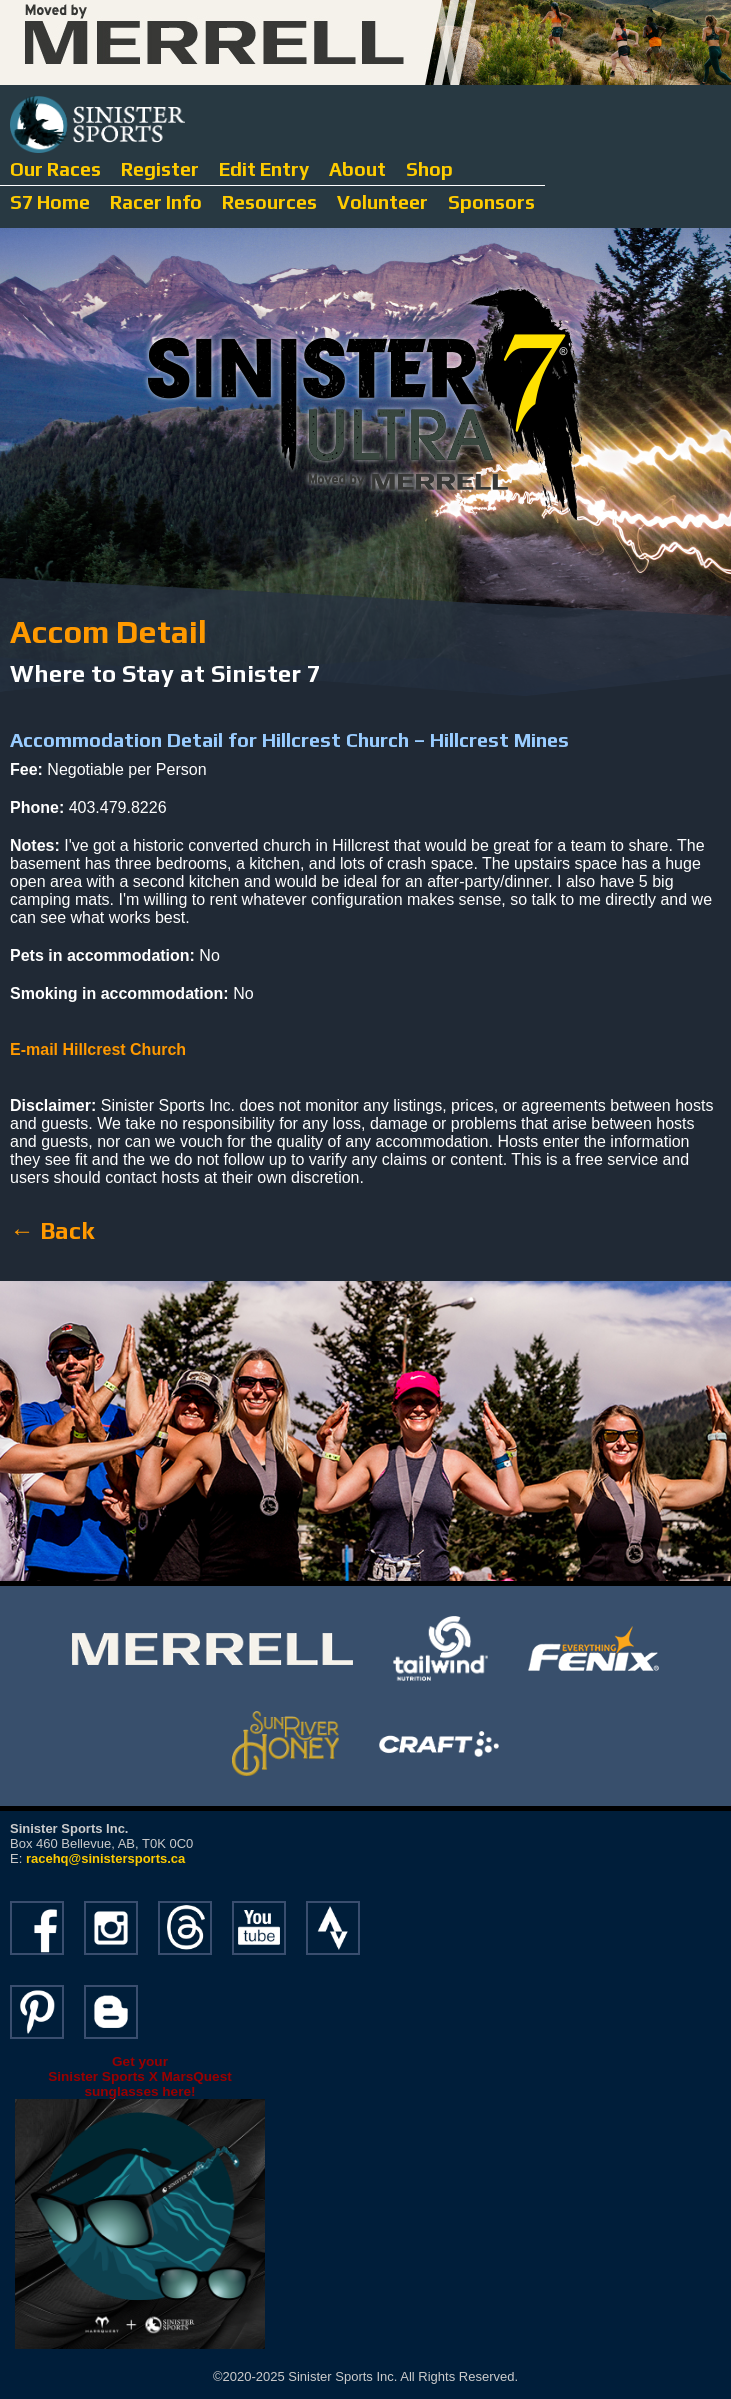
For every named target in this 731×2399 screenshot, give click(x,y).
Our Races (55, 169)
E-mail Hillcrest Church (98, 1049)
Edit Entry (264, 169)
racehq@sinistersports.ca (105, 1858)
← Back (52, 1230)
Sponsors (491, 202)
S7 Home (50, 202)
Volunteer (382, 202)
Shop (429, 169)
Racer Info (156, 202)
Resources (269, 202)
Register (160, 169)
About (357, 169)
